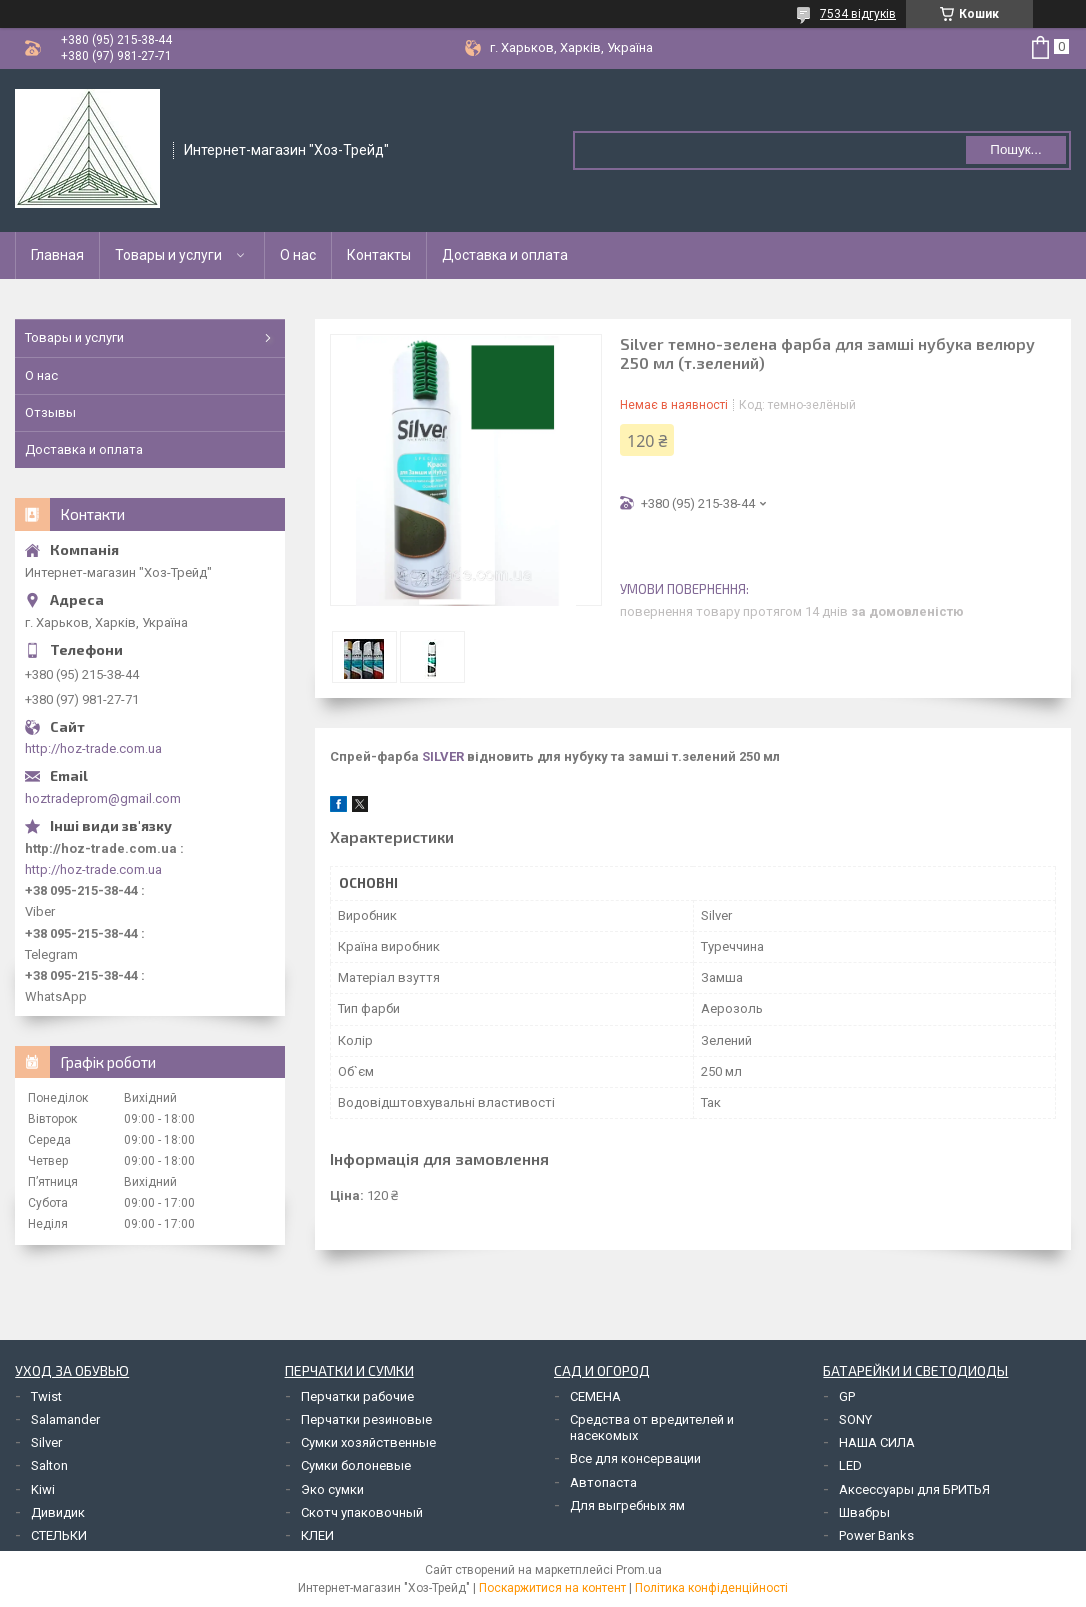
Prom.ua (639, 1570)
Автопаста (603, 1482)
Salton (49, 1465)
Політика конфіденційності (711, 1588)
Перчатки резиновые (366, 1419)
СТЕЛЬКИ (59, 1535)
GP (847, 1396)
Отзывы (50, 412)
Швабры (864, 1512)
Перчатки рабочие (357, 1396)
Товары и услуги (168, 255)
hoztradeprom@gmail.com (103, 798)
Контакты (379, 255)
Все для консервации (635, 1458)
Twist (46, 1396)
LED (850, 1465)
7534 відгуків (858, 14)
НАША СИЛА (877, 1442)
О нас (298, 255)
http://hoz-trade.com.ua (93, 748)
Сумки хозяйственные (368, 1442)
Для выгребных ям (627, 1505)
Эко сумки (332, 1489)
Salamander (65, 1419)
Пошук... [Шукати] (1015, 149)
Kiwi (43, 1489)
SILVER (443, 756)
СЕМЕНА (595, 1396)
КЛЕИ (317, 1535)
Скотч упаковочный (362, 1512)
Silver (46, 1442)
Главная (57, 255)
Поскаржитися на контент (552, 1588)
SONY (855, 1419)
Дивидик (58, 1512)
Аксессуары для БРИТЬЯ (914, 1489)
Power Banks (876, 1535)
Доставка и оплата (505, 255)
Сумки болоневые (356, 1465)
